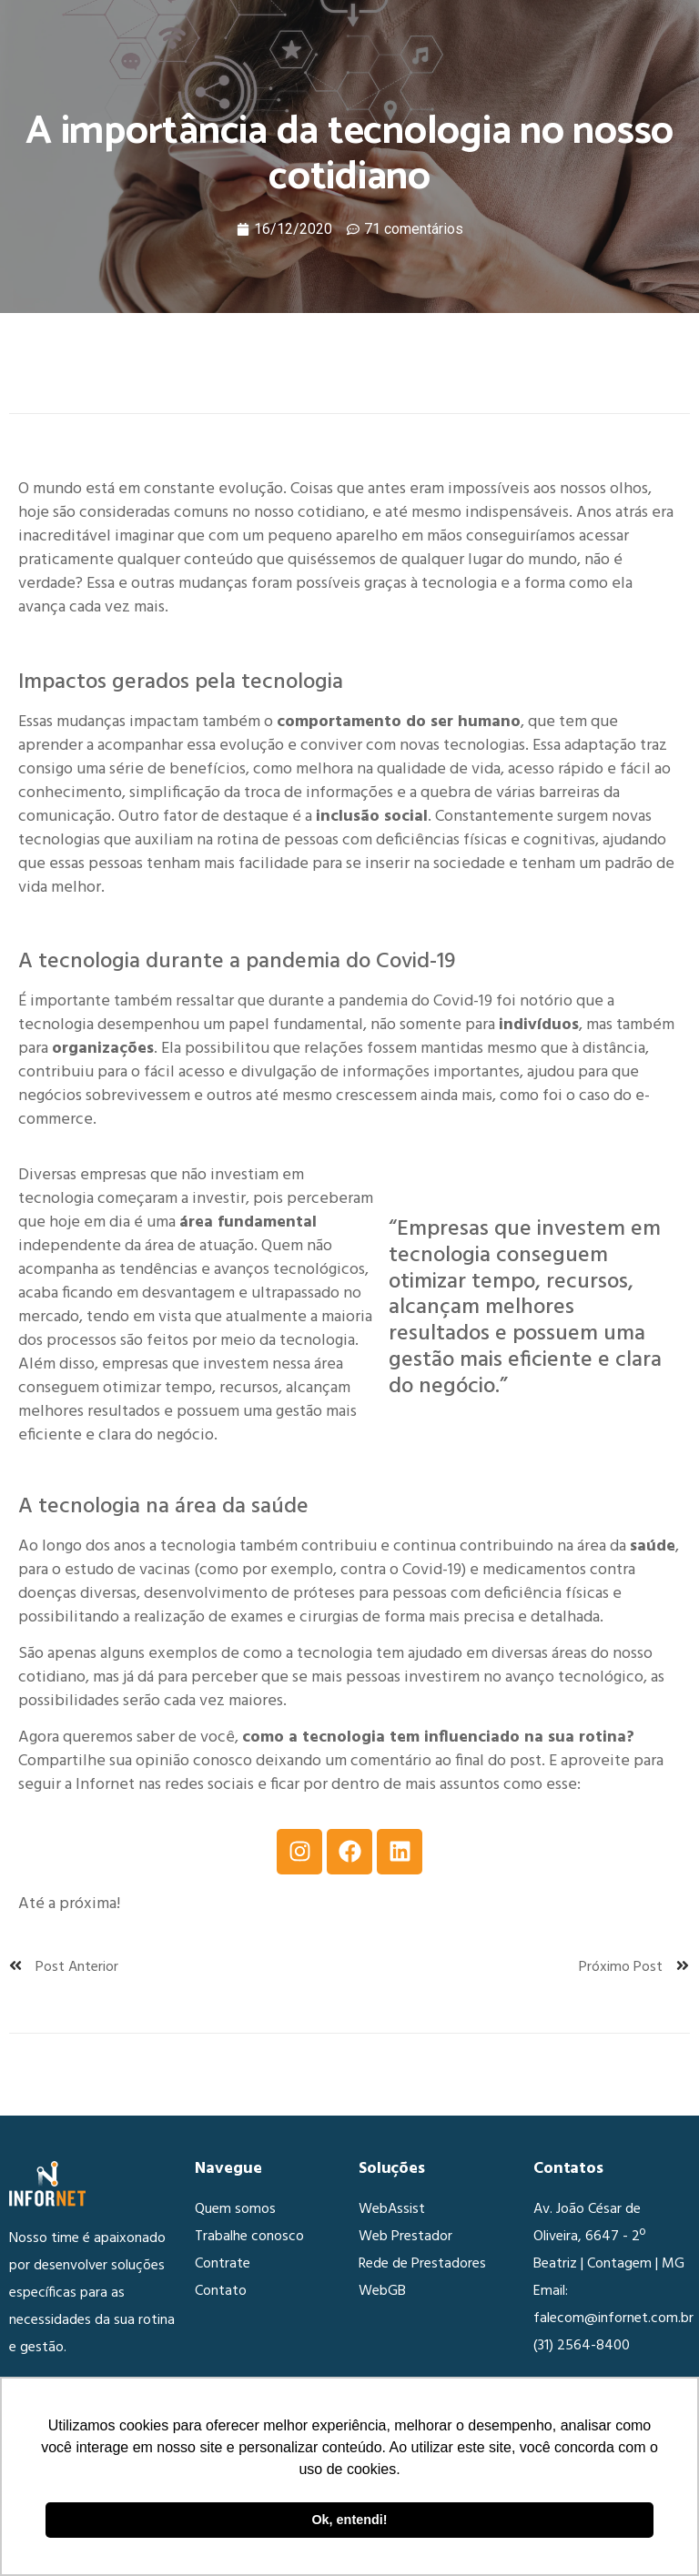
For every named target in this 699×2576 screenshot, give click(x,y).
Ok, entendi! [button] (349, 2519)
